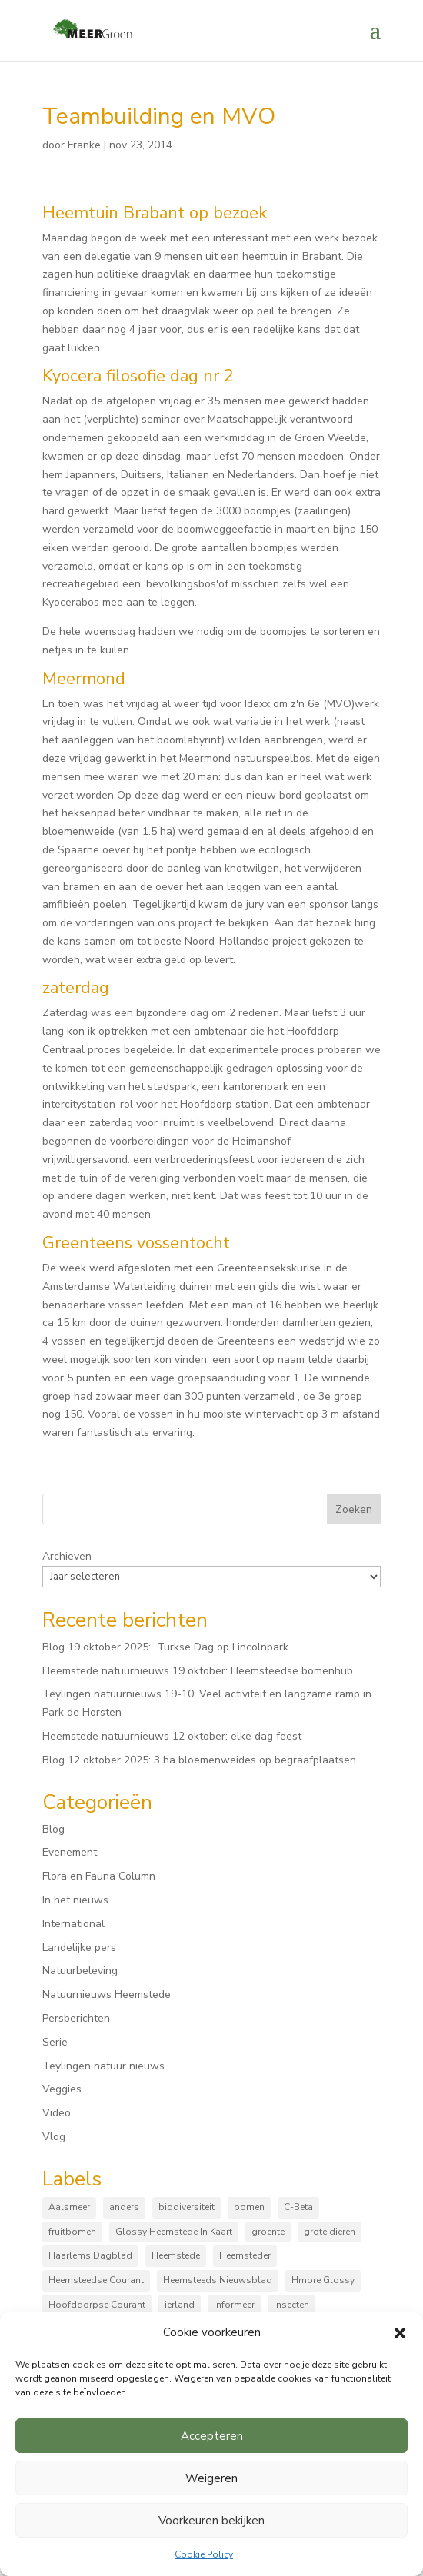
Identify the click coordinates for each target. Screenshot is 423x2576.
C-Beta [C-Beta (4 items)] (298, 2207)
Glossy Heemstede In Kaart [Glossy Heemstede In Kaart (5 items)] (173, 2231)
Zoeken (353, 1509)
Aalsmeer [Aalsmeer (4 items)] (69, 2207)
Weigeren (211, 2478)
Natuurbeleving (80, 1970)
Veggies (62, 2089)
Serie (55, 2042)
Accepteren (212, 2436)
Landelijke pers (79, 1947)
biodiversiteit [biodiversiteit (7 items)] (186, 2207)
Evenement (69, 1852)
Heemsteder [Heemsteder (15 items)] (245, 2255)
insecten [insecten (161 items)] (291, 2304)
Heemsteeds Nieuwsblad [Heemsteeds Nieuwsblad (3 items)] (217, 2280)
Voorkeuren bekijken (211, 2520)
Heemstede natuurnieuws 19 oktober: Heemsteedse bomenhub (197, 1671)
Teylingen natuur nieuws (103, 2066)
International (73, 1923)
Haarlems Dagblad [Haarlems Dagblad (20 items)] (90, 2255)
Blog (53, 1829)
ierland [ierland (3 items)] (180, 2304)
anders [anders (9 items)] (124, 2207)
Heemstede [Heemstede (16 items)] (176, 2255)
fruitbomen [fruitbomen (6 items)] (72, 2231)
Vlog (53, 2136)
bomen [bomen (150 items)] (249, 2207)
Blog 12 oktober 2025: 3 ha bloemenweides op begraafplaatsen (199, 1760)
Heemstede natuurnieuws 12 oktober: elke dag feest (171, 1736)
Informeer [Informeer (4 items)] (234, 2304)
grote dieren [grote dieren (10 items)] (329, 2231)
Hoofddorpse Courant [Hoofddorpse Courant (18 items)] (96, 2304)
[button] (400, 2333)
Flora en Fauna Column (98, 1876)
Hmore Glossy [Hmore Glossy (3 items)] (323, 2280)
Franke (84, 145)
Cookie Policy (204, 2554)
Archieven (67, 1556)
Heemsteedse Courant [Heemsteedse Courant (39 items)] (96, 2280)
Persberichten (76, 2018)
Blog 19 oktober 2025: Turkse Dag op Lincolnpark (165, 1647)
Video (56, 2113)
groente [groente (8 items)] (268, 2231)
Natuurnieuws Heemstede (106, 1994)
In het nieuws (75, 1900)
